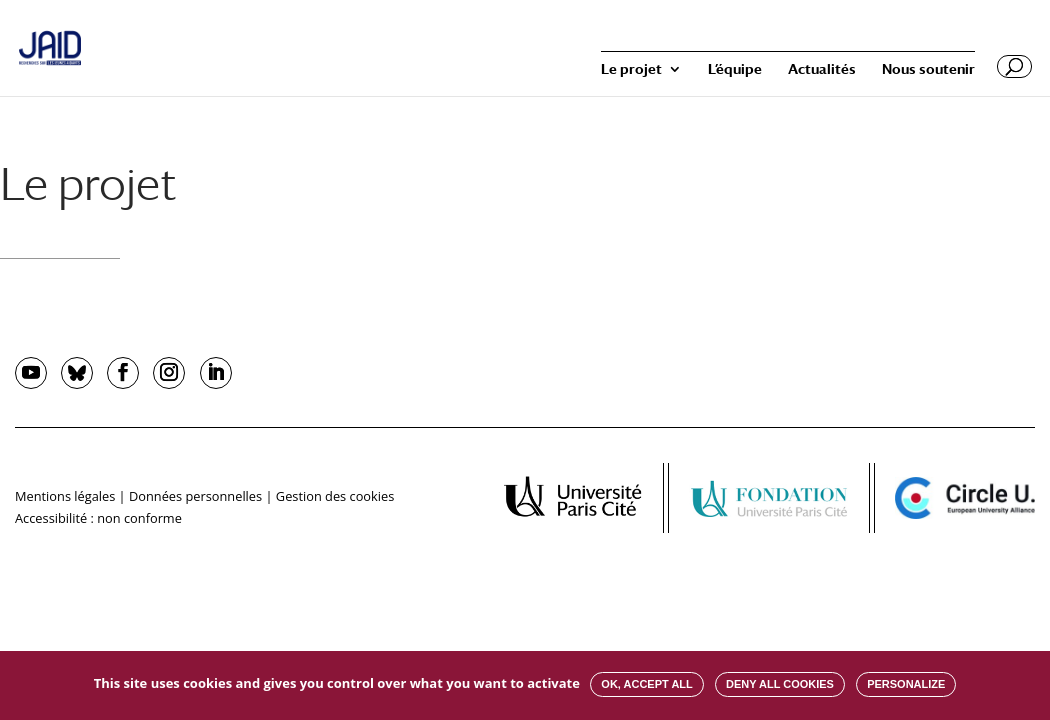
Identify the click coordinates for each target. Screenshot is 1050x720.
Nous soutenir (928, 69)
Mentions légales (65, 496)
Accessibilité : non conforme (98, 518)
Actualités (822, 69)
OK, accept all (646, 684)
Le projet (631, 69)
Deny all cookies (780, 684)
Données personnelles (195, 496)
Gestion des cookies (335, 496)
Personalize (906, 684)
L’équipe (735, 69)
